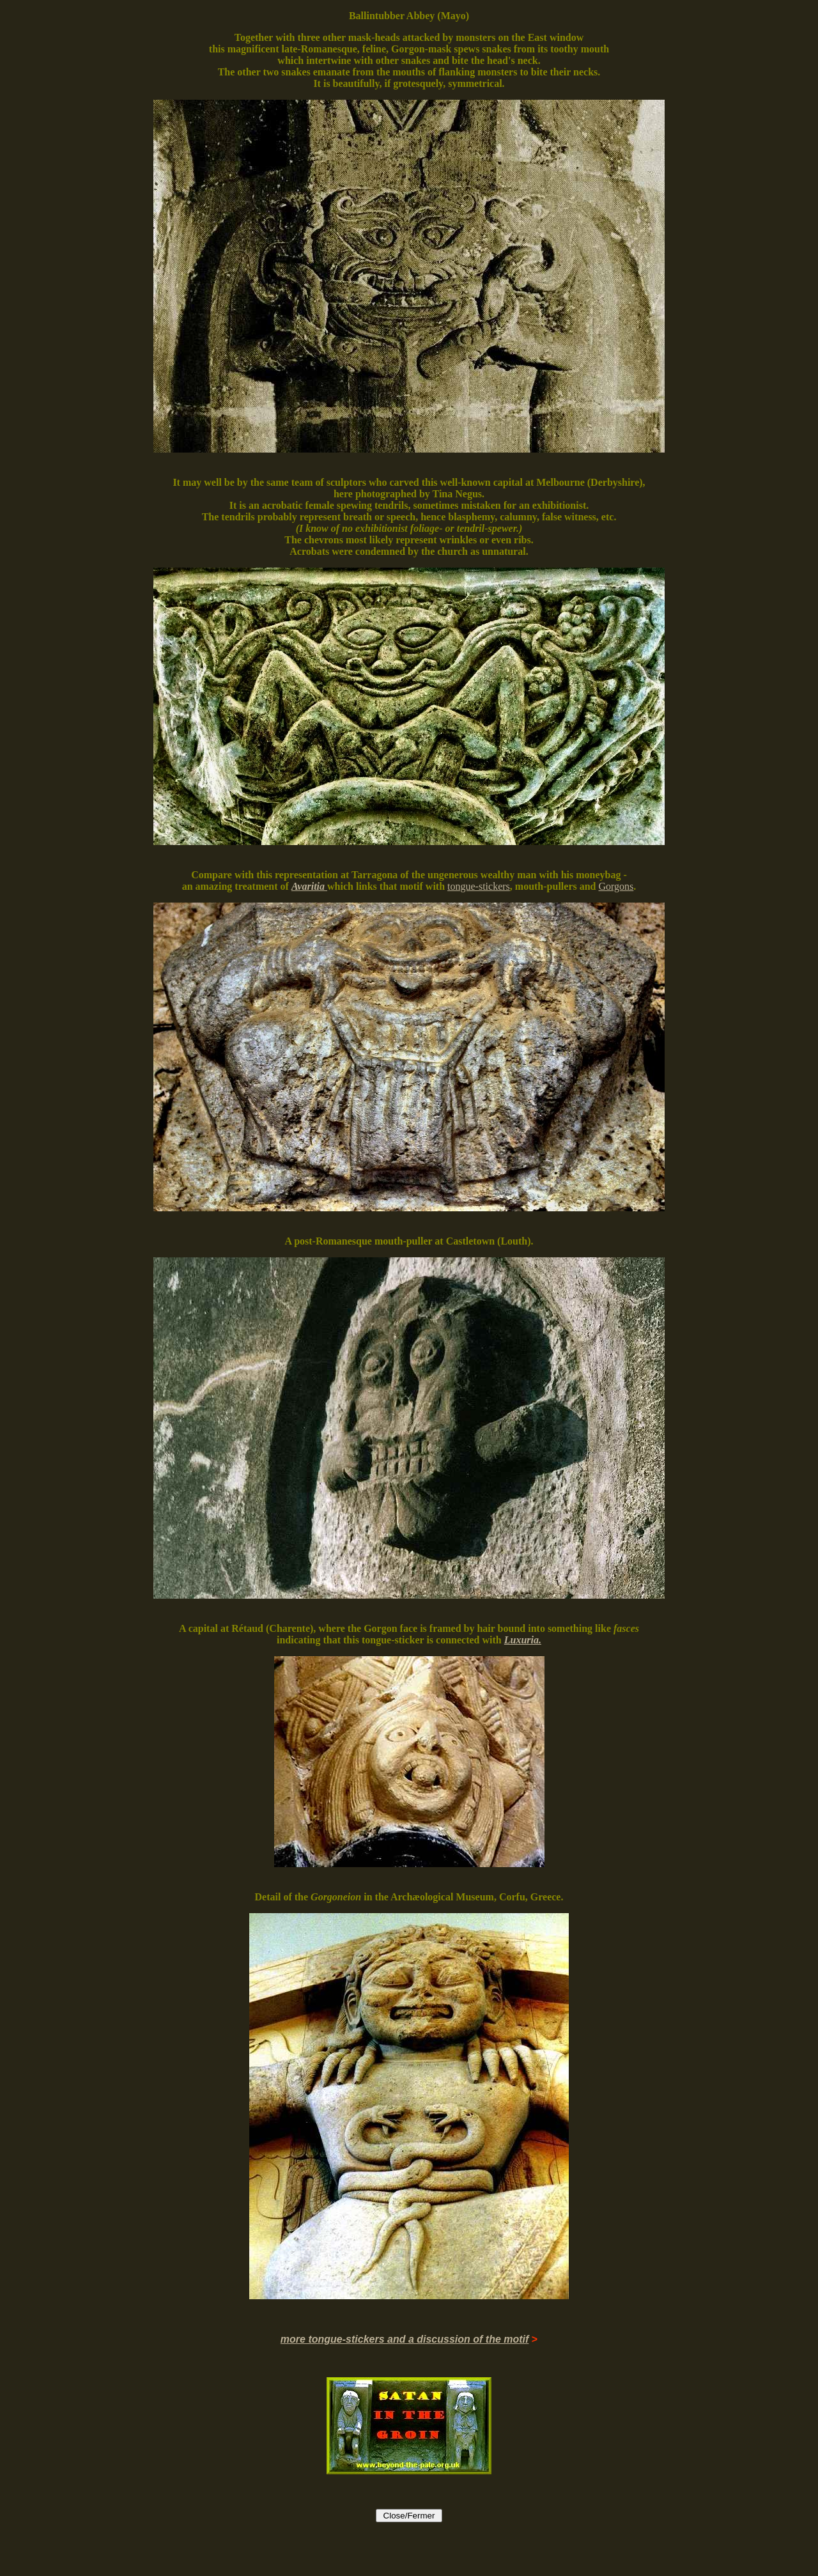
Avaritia (308, 886)
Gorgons (616, 886)
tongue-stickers (478, 886)
